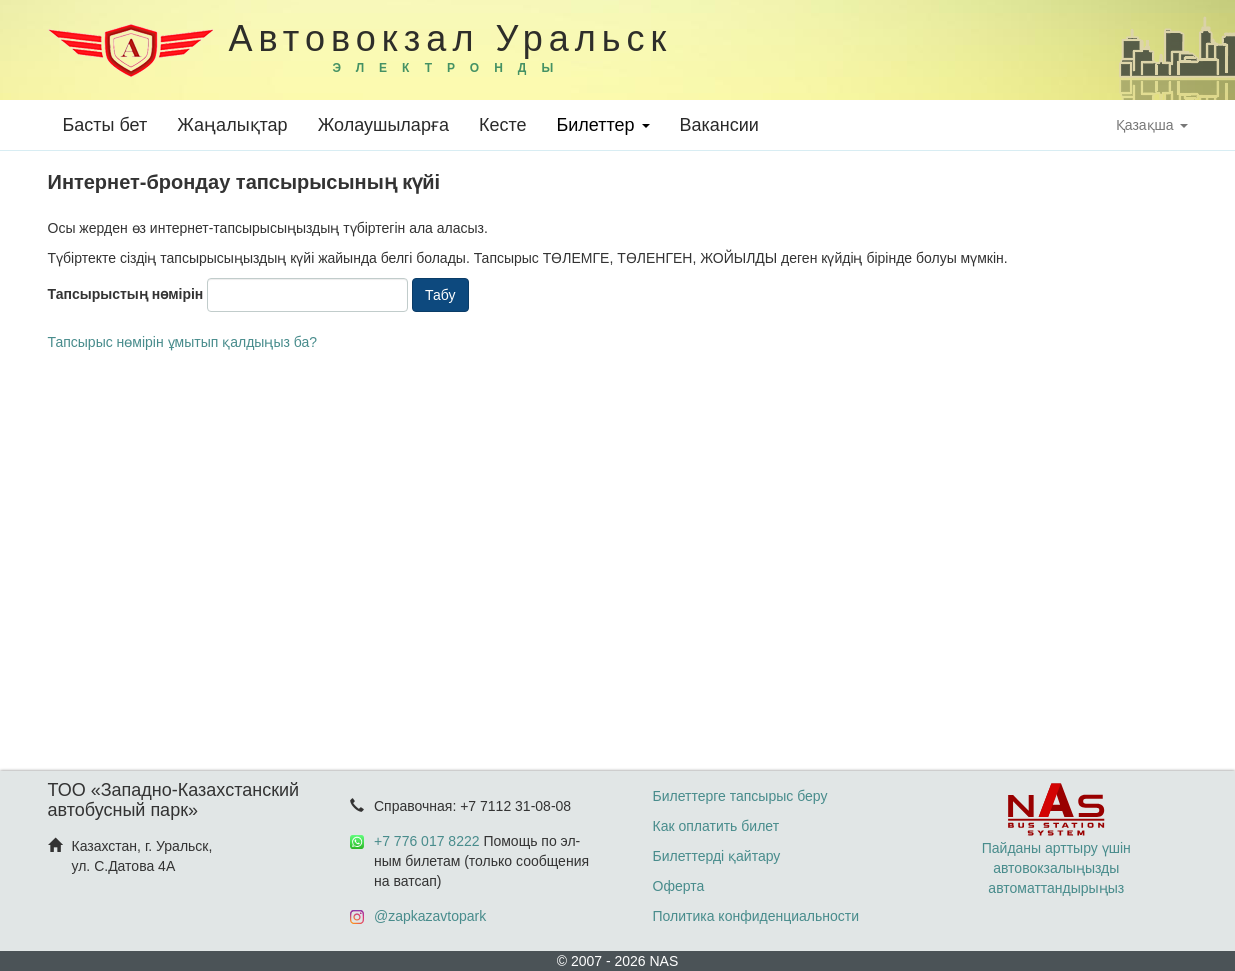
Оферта (679, 886)
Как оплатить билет (716, 826)
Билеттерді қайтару (717, 856)
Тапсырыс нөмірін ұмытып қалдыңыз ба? (183, 342)
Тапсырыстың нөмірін (126, 294)
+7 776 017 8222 (427, 841)
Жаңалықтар (232, 125)
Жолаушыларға (383, 125)
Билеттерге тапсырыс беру (740, 796)
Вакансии (719, 125)
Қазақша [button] (1152, 125)
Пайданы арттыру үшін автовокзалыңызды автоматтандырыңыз (1056, 848)
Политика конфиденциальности (756, 916)
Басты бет (105, 125)
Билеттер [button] (602, 125)
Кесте (503, 125)
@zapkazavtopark (430, 916)
